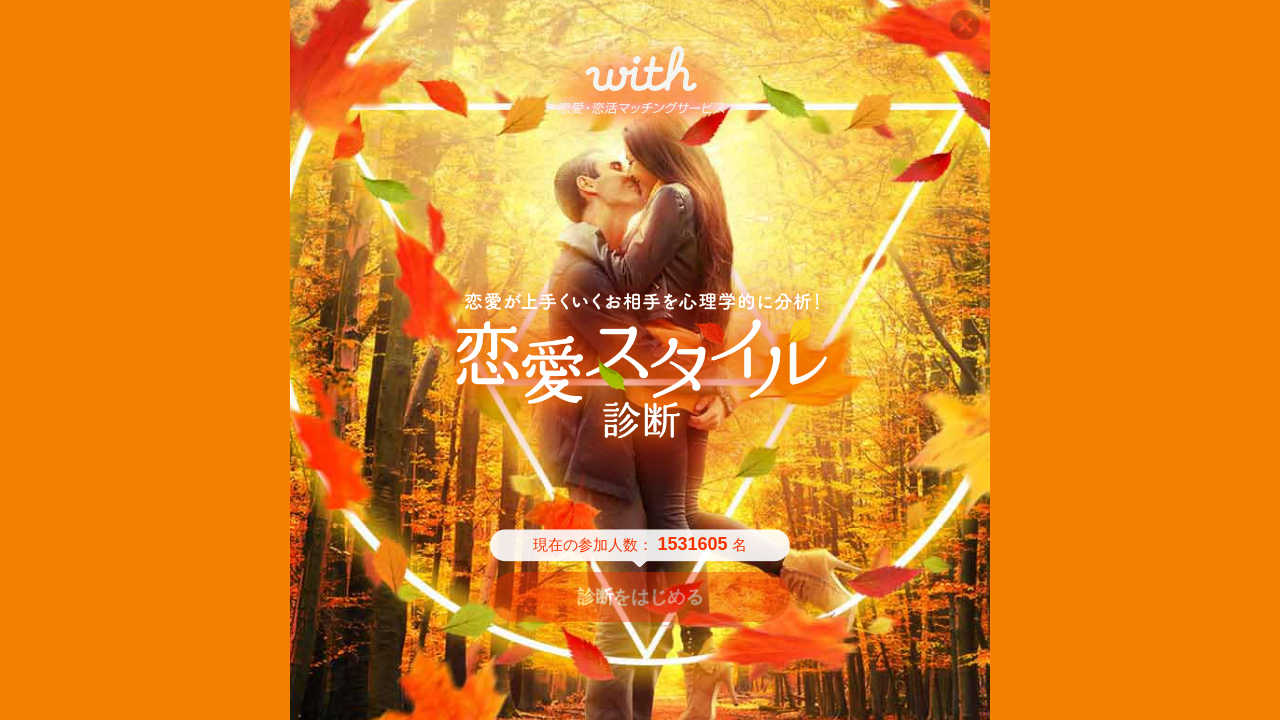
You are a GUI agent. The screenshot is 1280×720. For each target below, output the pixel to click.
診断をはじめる (640, 597)
